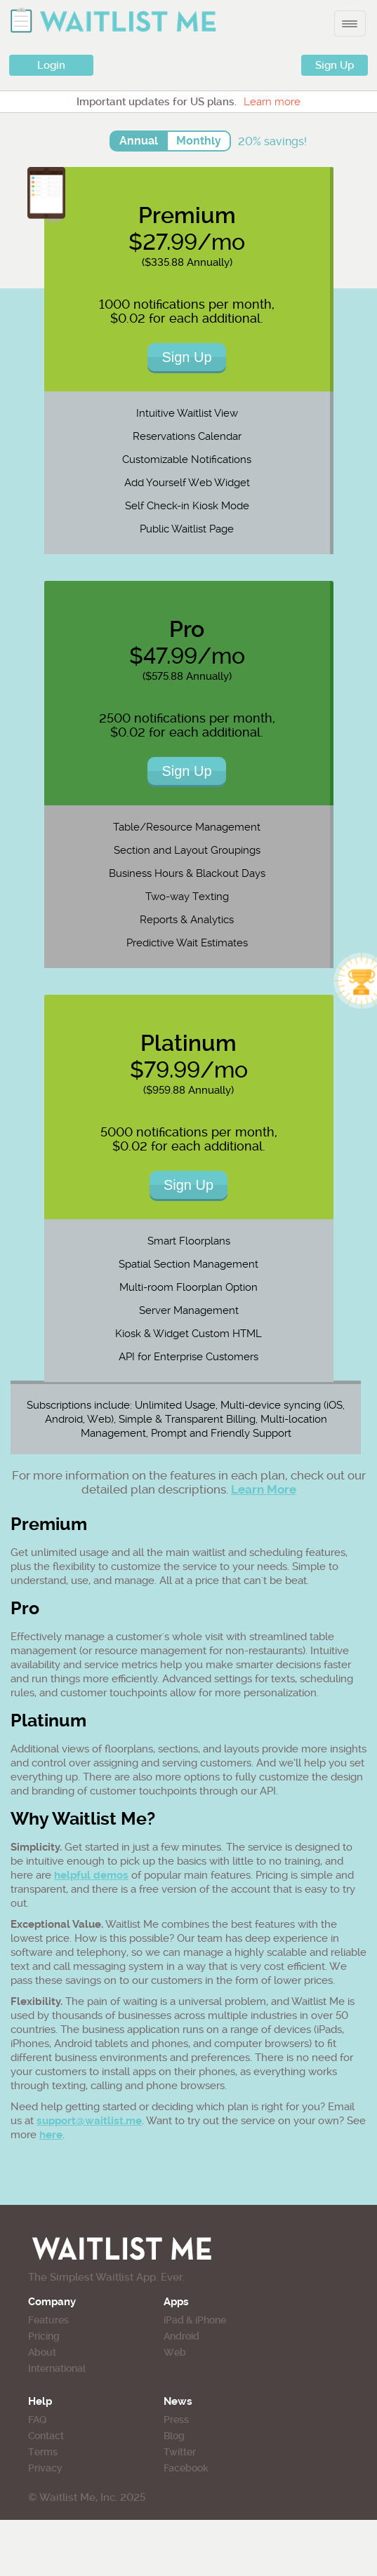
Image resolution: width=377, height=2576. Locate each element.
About (42, 2352)
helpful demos (91, 1875)
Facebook (186, 2468)
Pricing (44, 2336)
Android (181, 2336)
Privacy (45, 2468)
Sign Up (334, 65)
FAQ (37, 2419)
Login (51, 65)
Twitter (180, 2451)
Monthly (198, 140)
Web (175, 2352)
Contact (46, 2435)
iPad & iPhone (195, 2320)
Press (176, 2419)
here (50, 2134)
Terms (43, 2451)
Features (48, 2320)
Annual (138, 140)
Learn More (263, 1489)
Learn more (272, 101)
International (57, 2368)
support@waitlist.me (89, 2120)
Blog (174, 2435)
